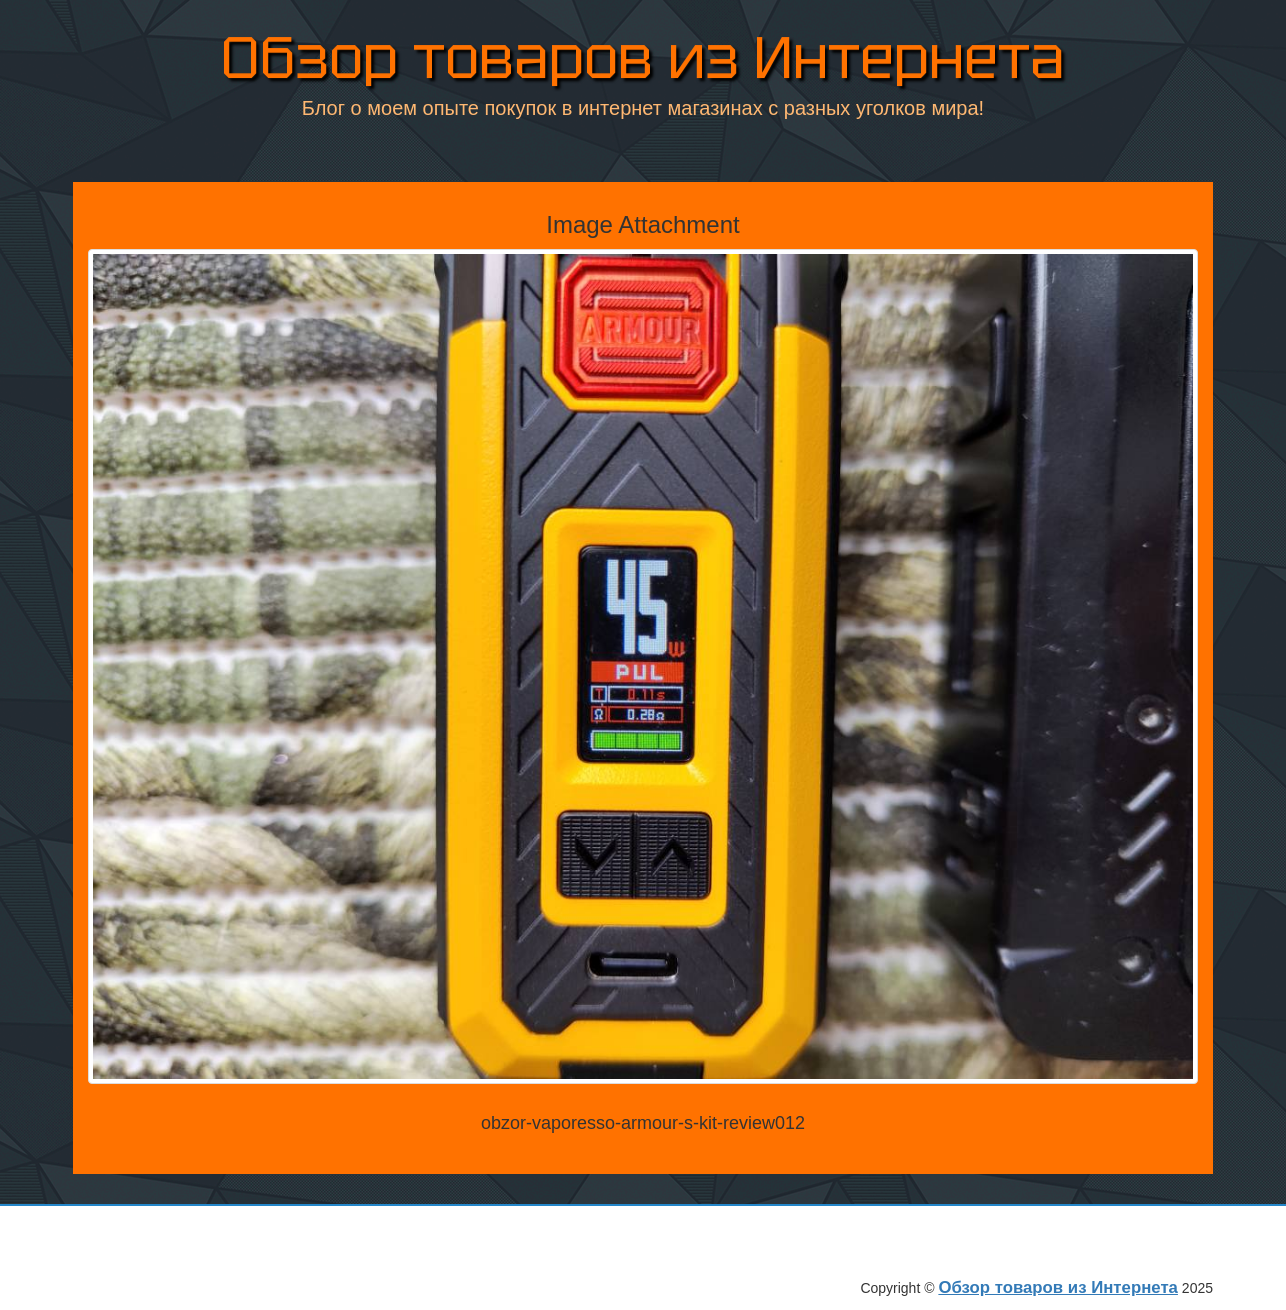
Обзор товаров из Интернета (643, 61)
